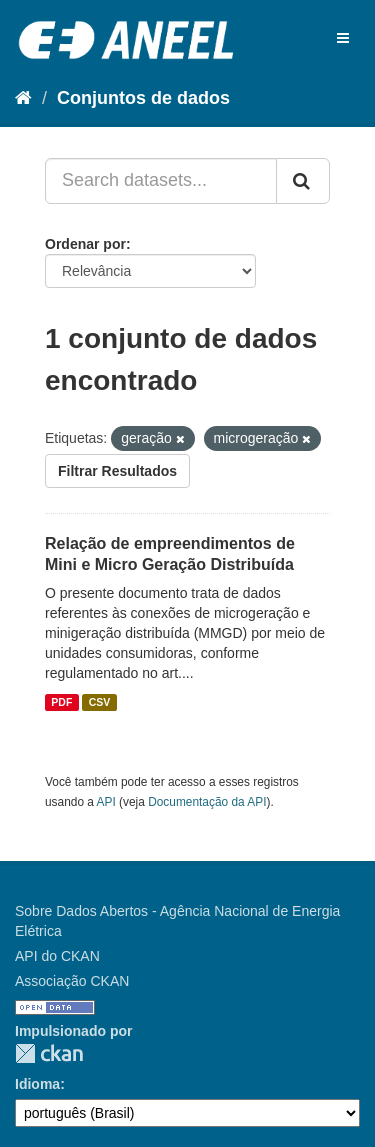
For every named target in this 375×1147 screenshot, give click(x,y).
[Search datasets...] (161, 181)
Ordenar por (85, 244)
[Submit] (303, 181)
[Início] (23, 98)
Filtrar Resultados (117, 471)
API (106, 802)
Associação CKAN (72, 981)
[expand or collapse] (343, 38)
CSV (100, 702)
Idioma (37, 1084)
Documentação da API (207, 802)
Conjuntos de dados (143, 98)
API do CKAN (57, 956)
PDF (61, 702)
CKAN (49, 1053)
